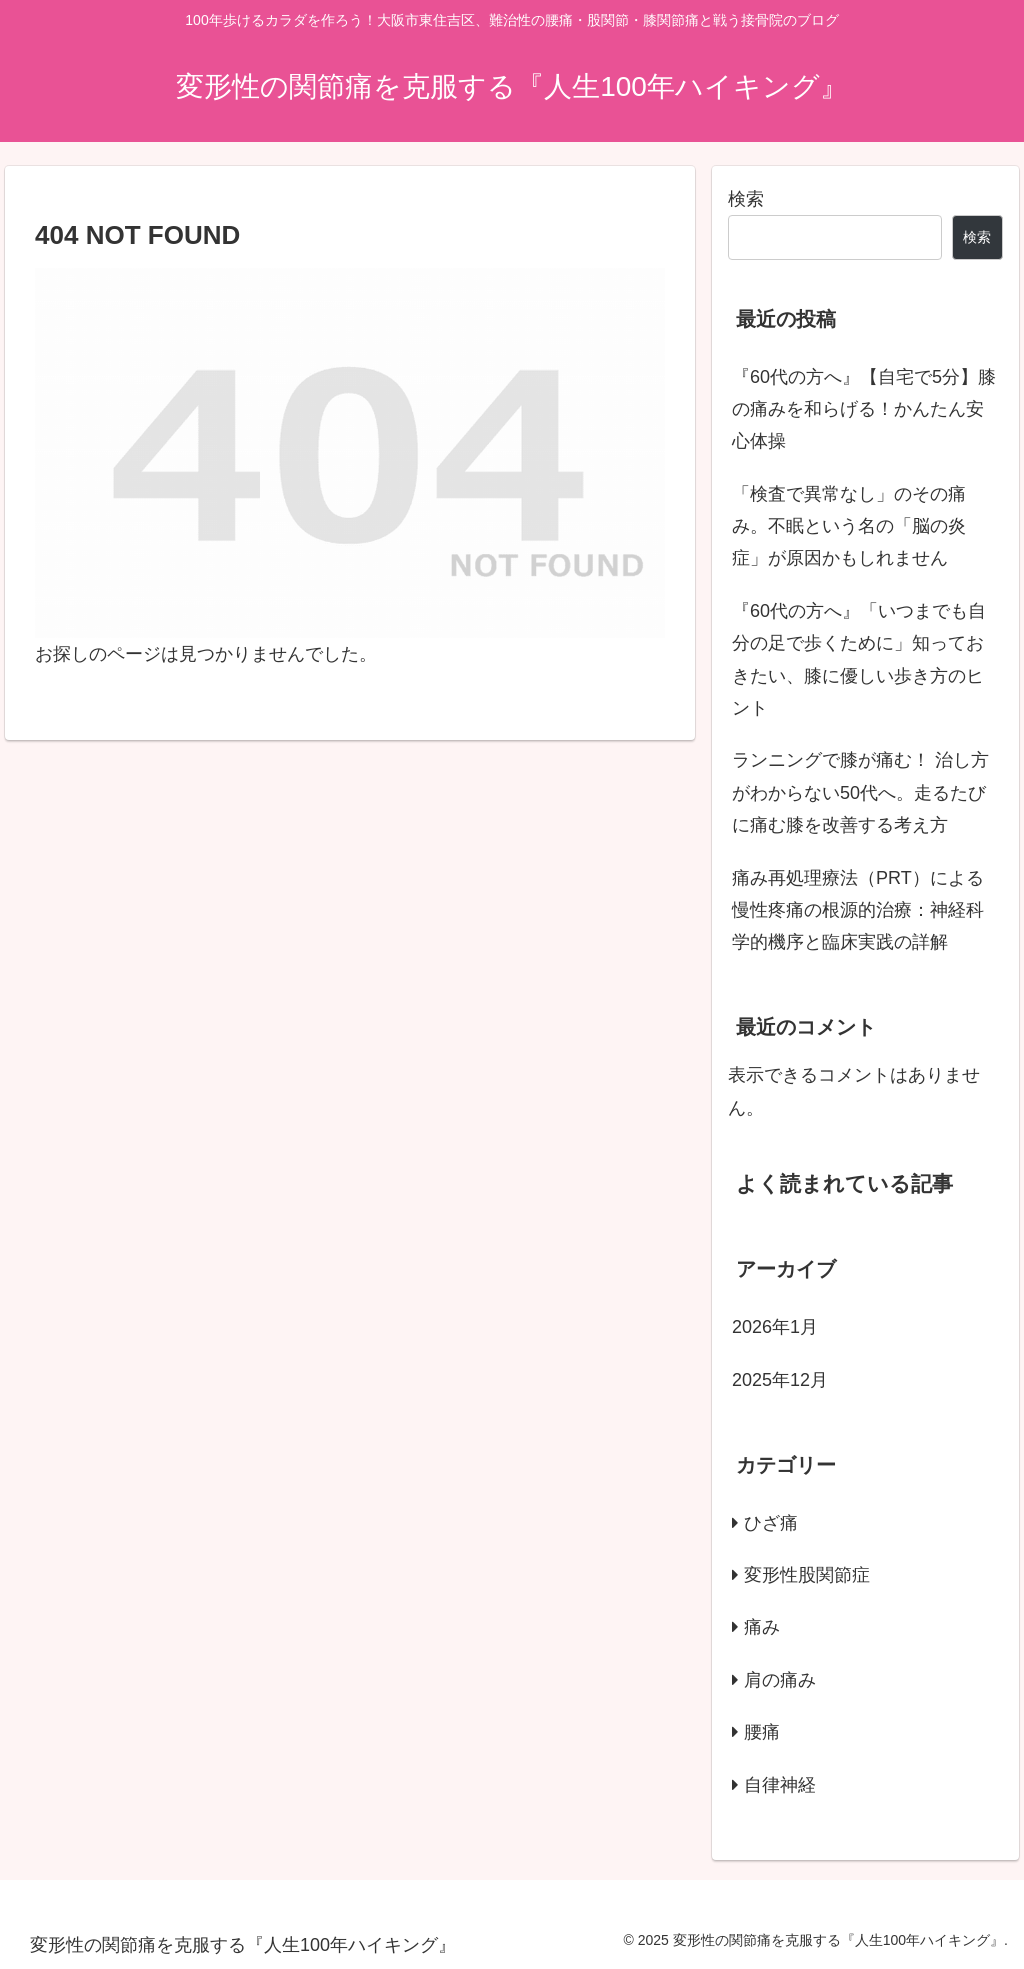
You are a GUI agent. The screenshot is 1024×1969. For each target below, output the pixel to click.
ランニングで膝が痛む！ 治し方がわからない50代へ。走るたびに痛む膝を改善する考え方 (860, 792)
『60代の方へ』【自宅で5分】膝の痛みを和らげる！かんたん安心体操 (864, 409)
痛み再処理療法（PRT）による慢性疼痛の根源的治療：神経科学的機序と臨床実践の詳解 (858, 910)
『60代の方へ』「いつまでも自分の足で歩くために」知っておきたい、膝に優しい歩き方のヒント (859, 659)
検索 (746, 199)
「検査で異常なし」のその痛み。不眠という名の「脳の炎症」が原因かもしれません (849, 526)
